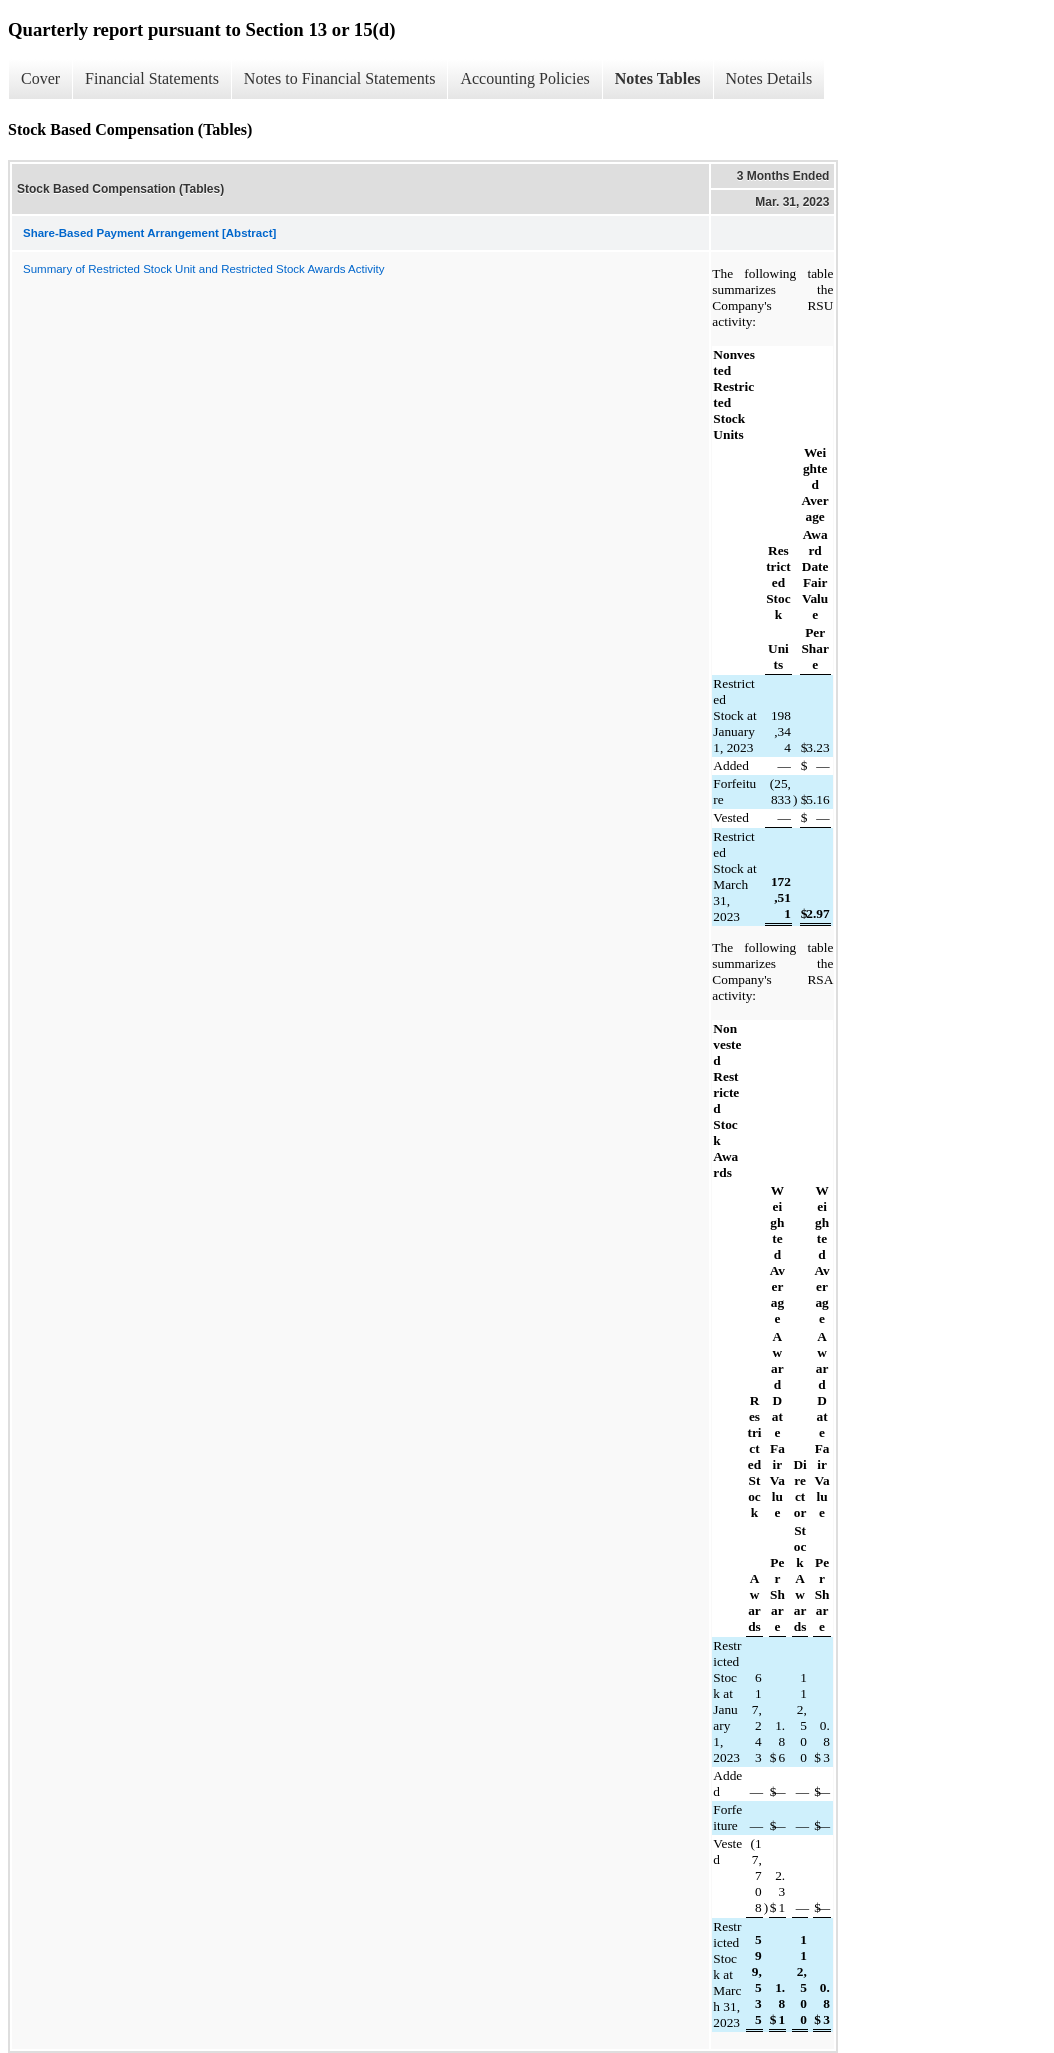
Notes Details (769, 78)
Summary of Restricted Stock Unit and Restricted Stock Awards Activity (204, 269)
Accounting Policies (524, 78)
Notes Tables (658, 78)
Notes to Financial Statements (340, 78)
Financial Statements (152, 78)
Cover (40, 78)
